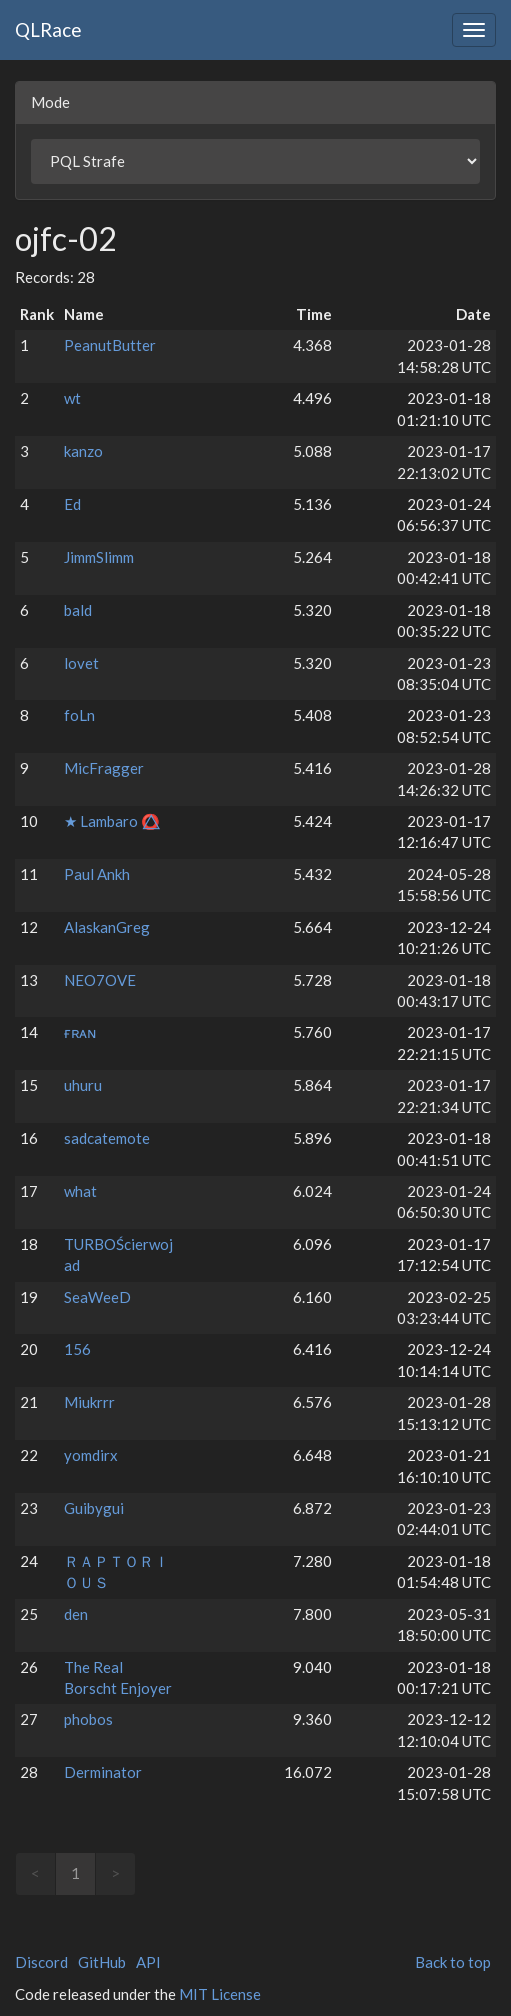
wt (72, 398)
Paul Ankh (97, 874)
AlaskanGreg (107, 927)
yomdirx (91, 1455)
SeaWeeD (97, 1297)
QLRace (48, 29)
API (148, 1962)
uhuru (83, 1085)
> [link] (115, 1873)
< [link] (35, 1873)
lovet (81, 663)
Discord (41, 1962)
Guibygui (94, 1508)
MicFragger (104, 768)
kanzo (83, 451)
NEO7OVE (100, 980)
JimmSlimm (99, 557)
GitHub (102, 1962)
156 (77, 1349)
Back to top (453, 1962)
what (80, 1191)
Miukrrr (89, 1402)
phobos (88, 1719)
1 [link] (75, 1873)
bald (78, 610)
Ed (72, 504)
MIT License (220, 1994)
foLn (79, 715)
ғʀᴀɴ (80, 1032)
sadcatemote (107, 1138)
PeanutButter (110, 345)
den (76, 1614)
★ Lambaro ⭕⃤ (112, 821)
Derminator (103, 1772)
